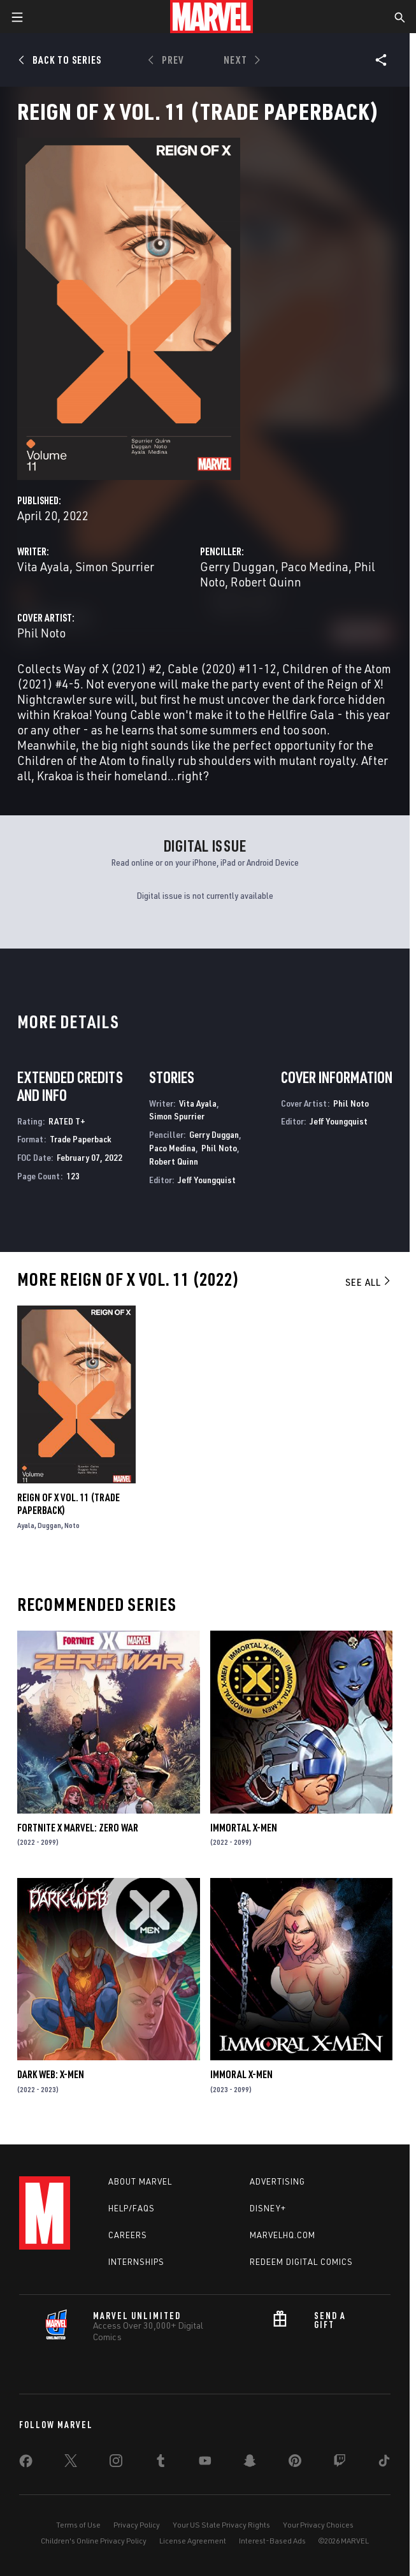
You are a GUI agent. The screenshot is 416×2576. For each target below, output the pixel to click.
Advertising (277, 2181)
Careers (127, 2235)
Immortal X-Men (243, 1827)
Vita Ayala (43, 566)
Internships (136, 2262)
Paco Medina (314, 566)
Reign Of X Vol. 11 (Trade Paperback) (68, 1504)
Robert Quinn (266, 581)
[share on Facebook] (25, 2463)
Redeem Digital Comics (301, 2262)
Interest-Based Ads (272, 2540)
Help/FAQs (131, 2208)
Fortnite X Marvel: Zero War (77, 1827)
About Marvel (140, 2181)
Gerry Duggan (237, 566)
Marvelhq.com (282, 2235)
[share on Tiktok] (384, 2463)
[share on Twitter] (70, 2463)
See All (368, 1282)
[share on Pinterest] (295, 2463)
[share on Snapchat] (249, 2463)
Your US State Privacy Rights (221, 2524)
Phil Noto (41, 632)
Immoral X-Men (241, 2074)
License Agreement (192, 2540)
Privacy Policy (136, 2524)
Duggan (49, 1525)
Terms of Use (78, 2524)
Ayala (25, 1525)
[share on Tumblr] (160, 2463)
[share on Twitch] (339, 2463)
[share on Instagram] (116, 2463)
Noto (72, 1525)
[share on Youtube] (205, 2463)
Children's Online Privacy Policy (94, 2540)
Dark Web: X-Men (50, 2074)
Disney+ (268, 2208)
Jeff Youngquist (207, 1179)
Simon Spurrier (114, 566)
